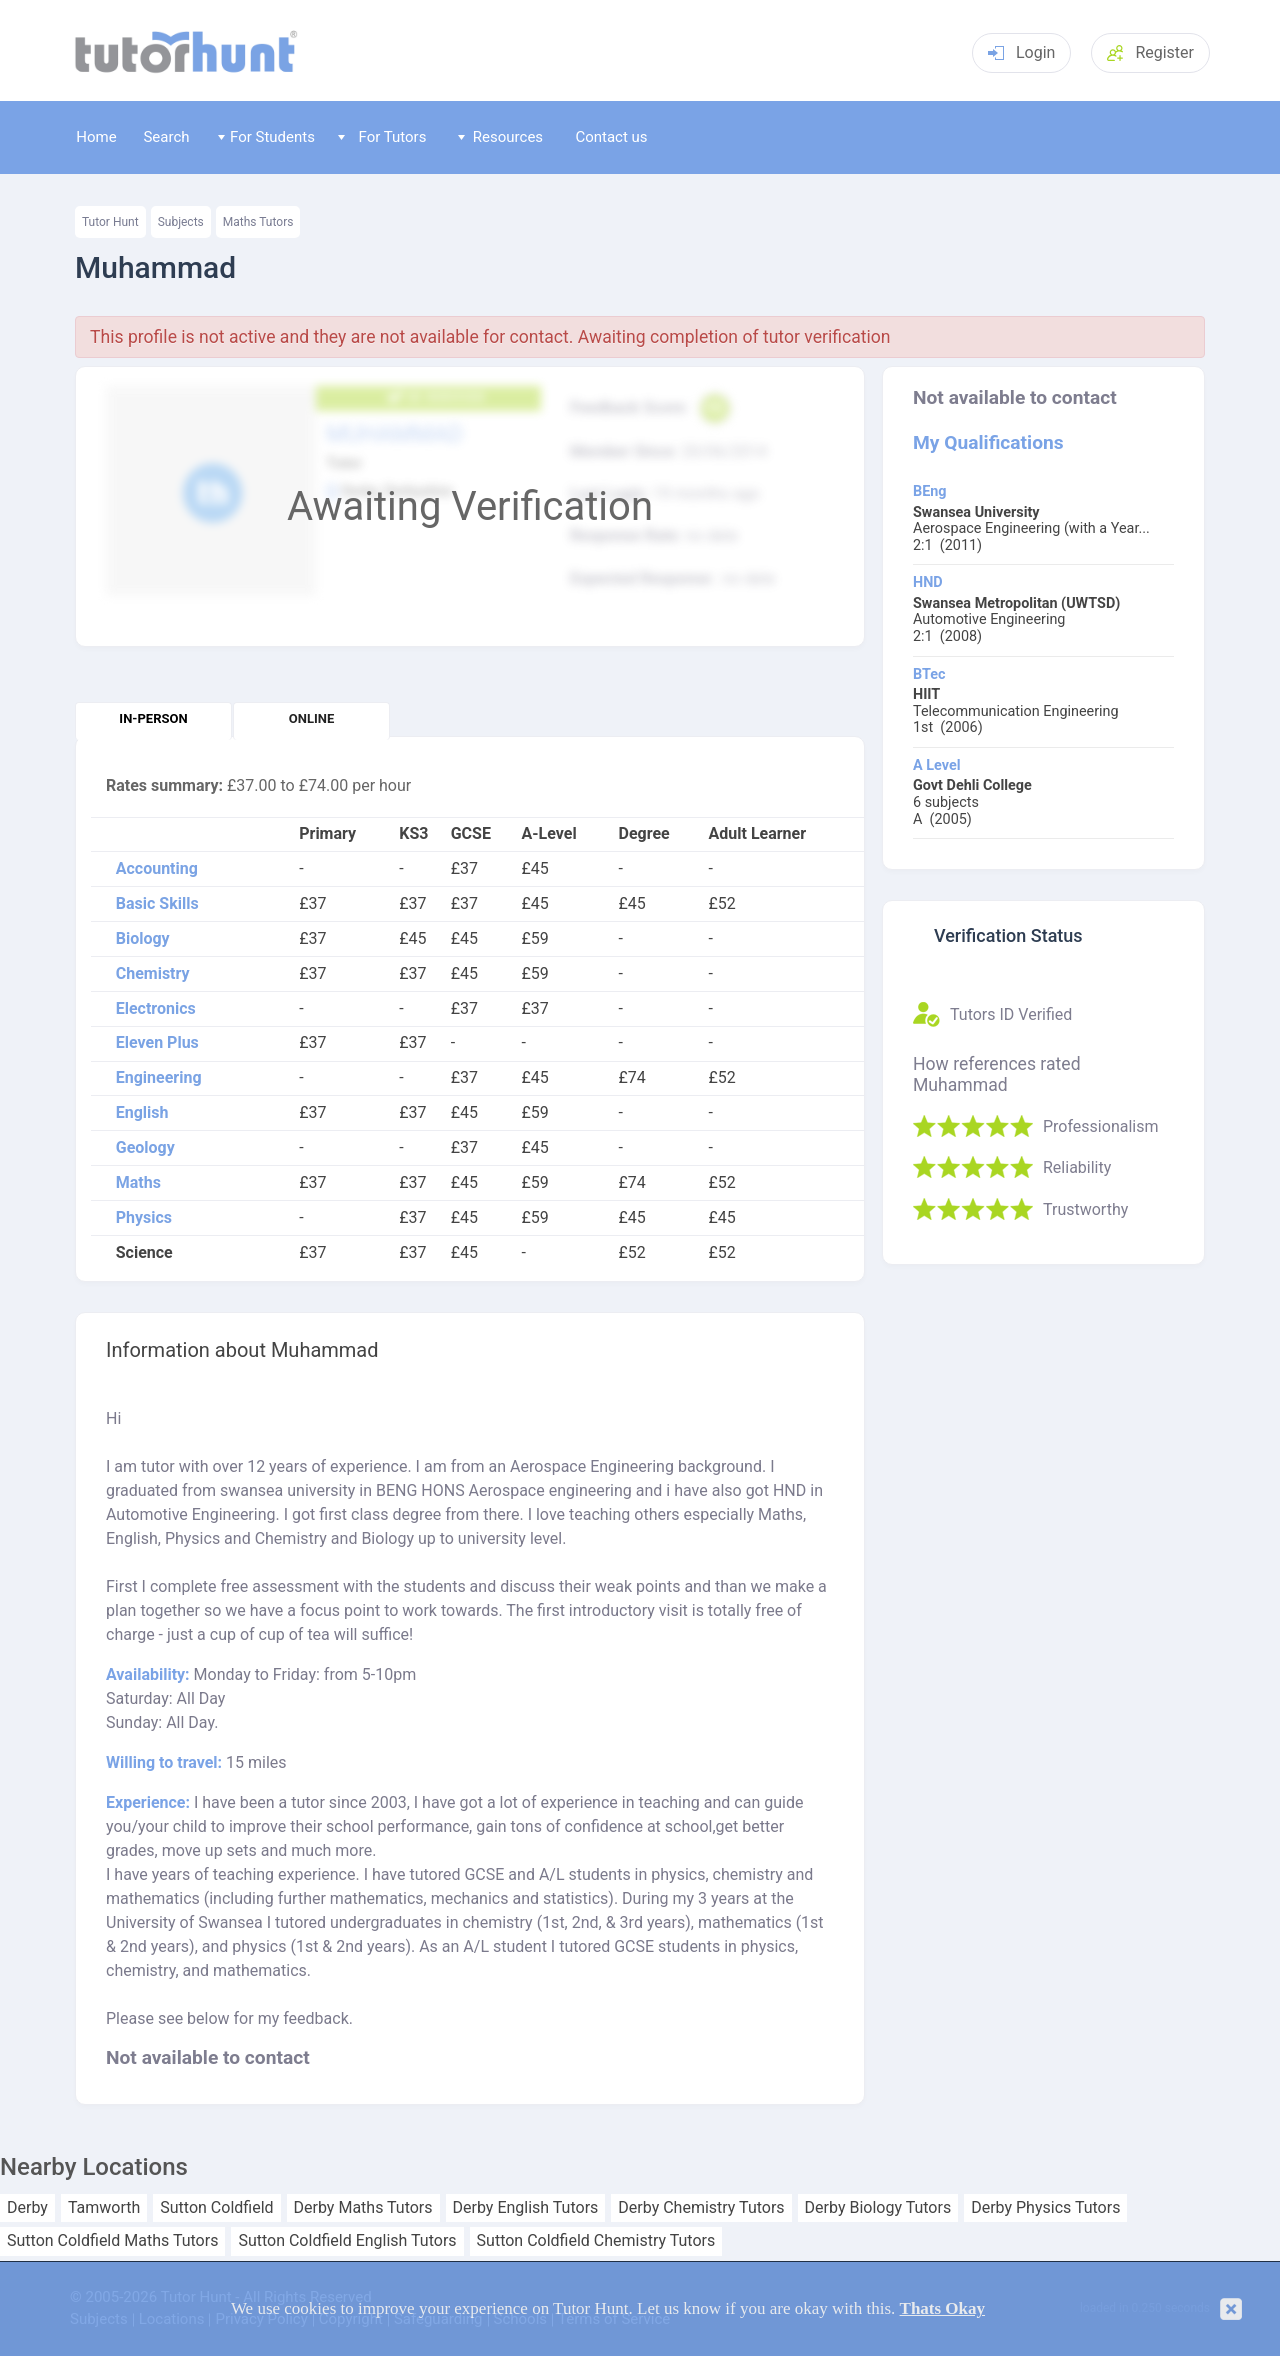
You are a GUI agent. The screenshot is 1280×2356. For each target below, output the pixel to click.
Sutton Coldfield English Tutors (347, 2241)
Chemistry (153, 974)
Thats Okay (943, 2308)
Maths (138, 1183)
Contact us (611, 137)
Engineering (159, 1078)
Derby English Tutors (526, 2208)
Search (166, 137)
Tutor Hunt (110, 222)
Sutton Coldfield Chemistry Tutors (596, 2241)
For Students (266, 137)
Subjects (181, 222)
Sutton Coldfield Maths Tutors (112, 2241)
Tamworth (104, 2208)
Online (311, 718)
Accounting (157, 869)
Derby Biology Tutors (878, 2208)
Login (1021, 52)
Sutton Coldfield (216, 2208)
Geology (145, 1148)
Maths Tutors (258, 222)
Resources (501, 137)
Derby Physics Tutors (1045, 2208)
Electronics (156, 1009)
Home (96, 137)
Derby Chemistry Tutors (701, 2208)
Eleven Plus (157, 1043)
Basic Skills (157, 904)
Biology (143, 939)
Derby (27, 2208)
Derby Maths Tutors (363, 2208)
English (142, 1113)
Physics (144, 1218)
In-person (153, 718)
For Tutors (382, 137)
